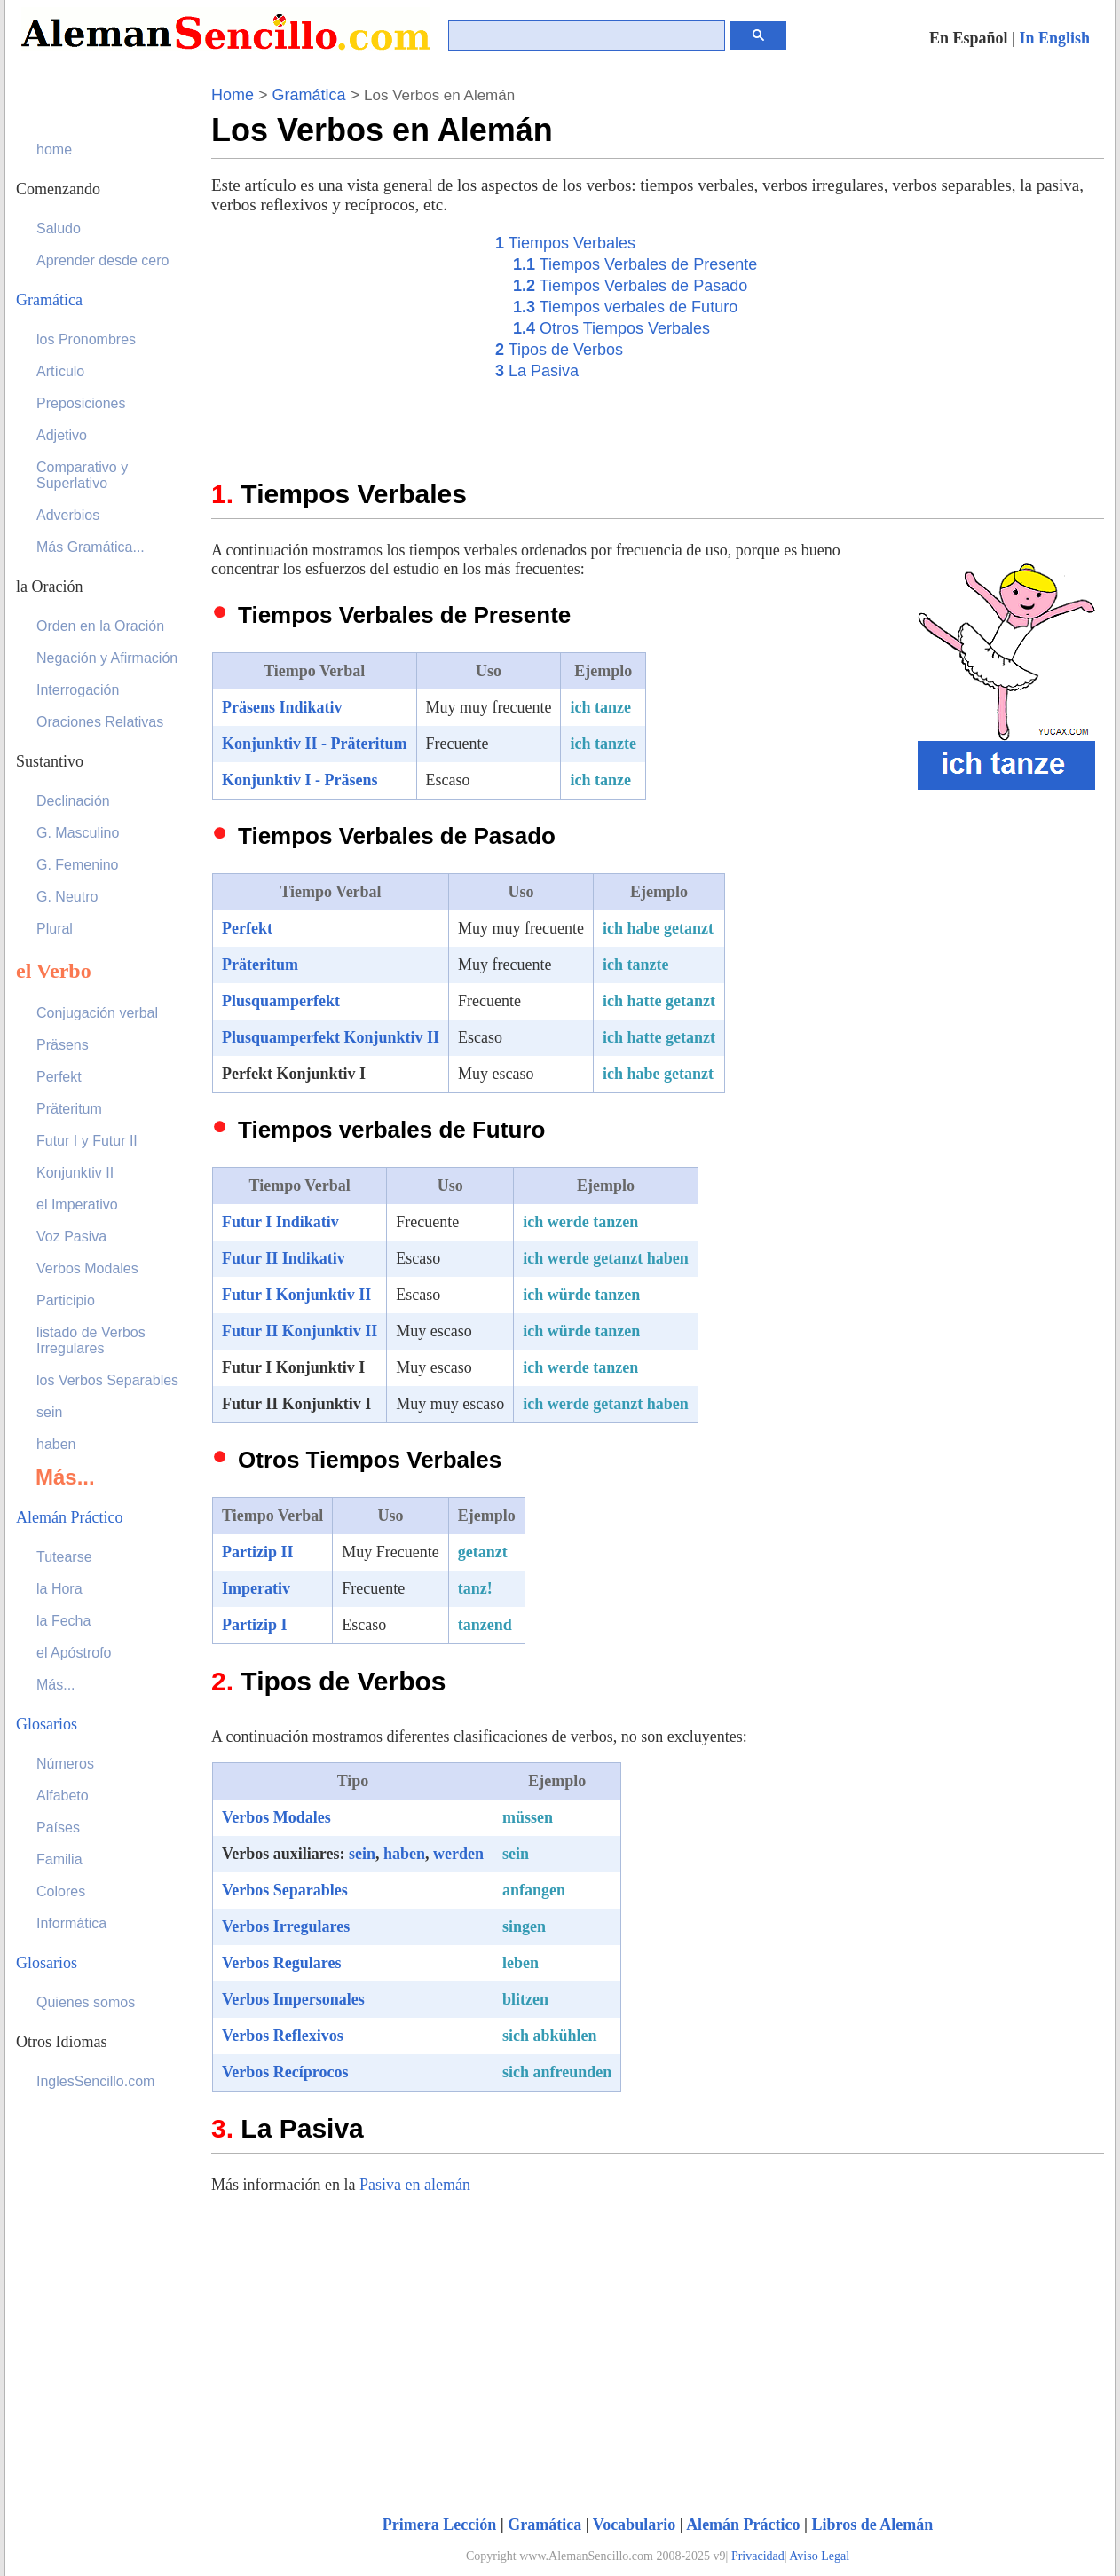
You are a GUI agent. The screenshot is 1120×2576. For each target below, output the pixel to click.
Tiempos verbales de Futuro (625, 307)
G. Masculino (77, 832)
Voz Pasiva (71, 1236)
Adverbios (67, 515)
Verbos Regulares (282, 1963)
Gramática (309, 95)
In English (1054, 38)
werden (458, 1854)
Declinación (73, 800)
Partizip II (258, 1552)
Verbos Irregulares (286, 1926)
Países (58, 1827)
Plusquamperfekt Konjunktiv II (330, 1037)
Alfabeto (62, 1795)
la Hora (59, 1588)
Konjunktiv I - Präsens (300, 780)
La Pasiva (537, 371)
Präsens (62, 1044)
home (54, 149)
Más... (55, 1684)
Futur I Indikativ (280, 1222)
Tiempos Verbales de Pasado (630, 286)
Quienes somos (85, 2002)
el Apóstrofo (74, 1652)
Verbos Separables (285, 1890)
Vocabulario (634, 2524)
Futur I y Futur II (87, 1140)
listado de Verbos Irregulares (91, 1340)
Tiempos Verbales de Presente (635, 264)
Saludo (58, 228)
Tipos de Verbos (559, 349)
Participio (65, 1300)
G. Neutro (67, 896)
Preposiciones (81, 403)
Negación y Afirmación (106, 658)
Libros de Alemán (873, 2524)
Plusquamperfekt (281, 1001)
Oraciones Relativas (99, 721)
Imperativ (256, 1588)
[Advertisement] (344, 342)
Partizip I (255, 1625)
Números (65, 1763)
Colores (60, 1891)
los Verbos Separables (107, 1380)
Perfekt (247, 928)
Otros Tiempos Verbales (611, 328)
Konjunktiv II (75, 1172)
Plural (54, 928)
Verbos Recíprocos (285, 2072)
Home (232, 95)
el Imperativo (77, 1204)
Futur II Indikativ (283, 1258)
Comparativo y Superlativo (82, 475)
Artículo (60, 371)
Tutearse (64, 1556)
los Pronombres (86, 339)
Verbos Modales (276, 1817)
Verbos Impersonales (293, 1999)
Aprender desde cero (102, 260)
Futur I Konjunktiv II (296, 1295)
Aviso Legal (819, 2556)
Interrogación (77, 689)
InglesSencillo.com (95, 2081)
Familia (59, 1859)
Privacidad (758, 2556)
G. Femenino (77, 864)
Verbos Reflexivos (282, 2035)
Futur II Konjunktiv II (299, 1331)
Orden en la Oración (100, 626)
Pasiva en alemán (414, 2185)
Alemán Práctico (743, 2524)
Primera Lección (439, 2524)
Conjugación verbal (97, 1012)
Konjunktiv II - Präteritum (314, 743)
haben (404, 1854)
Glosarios (46, 1724)
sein (362, 1854)
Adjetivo (61, 435)
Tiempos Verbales (565, 243)
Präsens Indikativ (282, 707)
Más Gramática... (90, 547)
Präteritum (260, 964)
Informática (71, 1923)
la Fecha (63, 1620)
